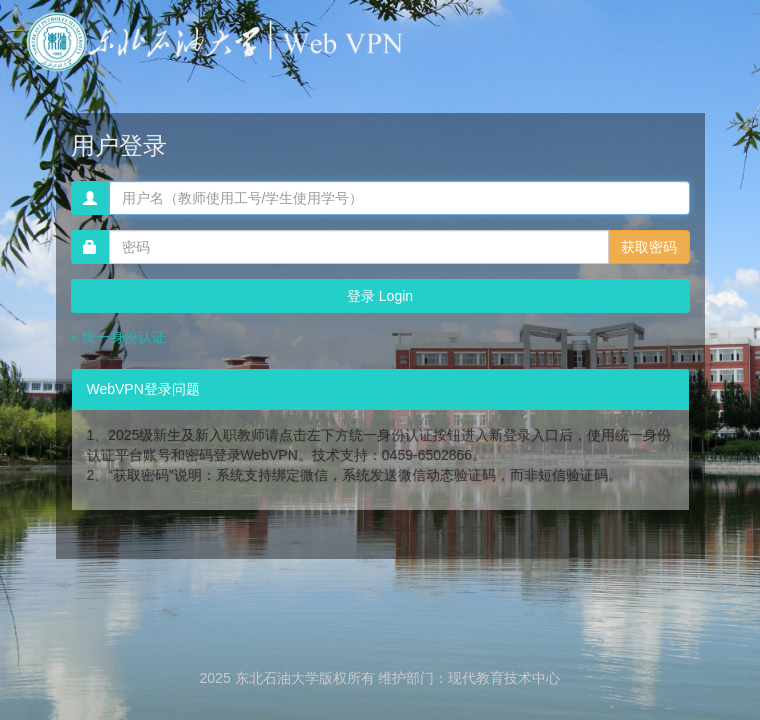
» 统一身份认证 (119, 337)
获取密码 (649, 247)
